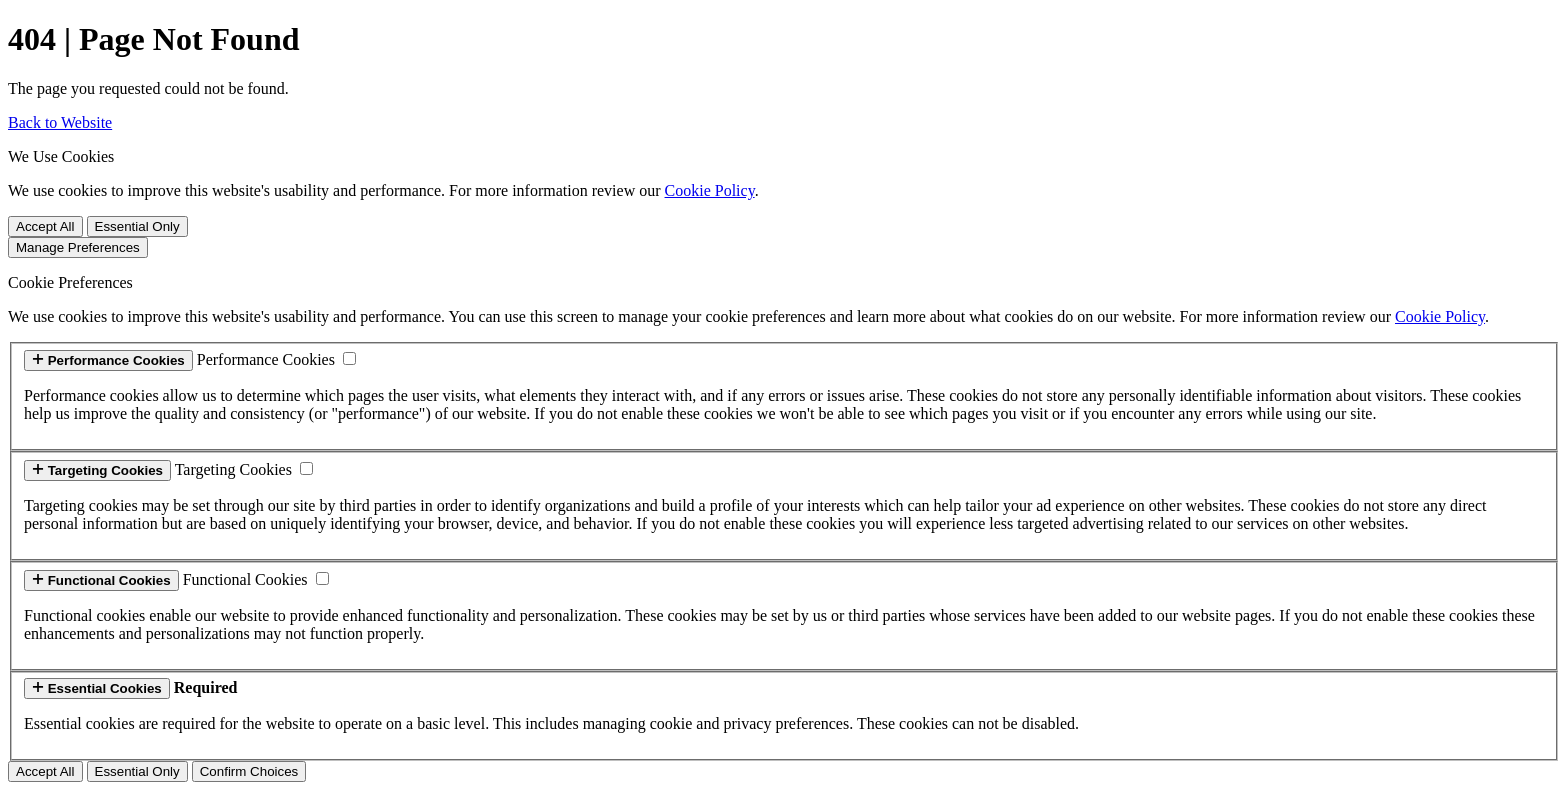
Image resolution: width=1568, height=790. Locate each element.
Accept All (45, 226)
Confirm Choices (249, 771)
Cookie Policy (710, 190)
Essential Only (137, 226)
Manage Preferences (78, 247)
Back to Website (60, 122)
